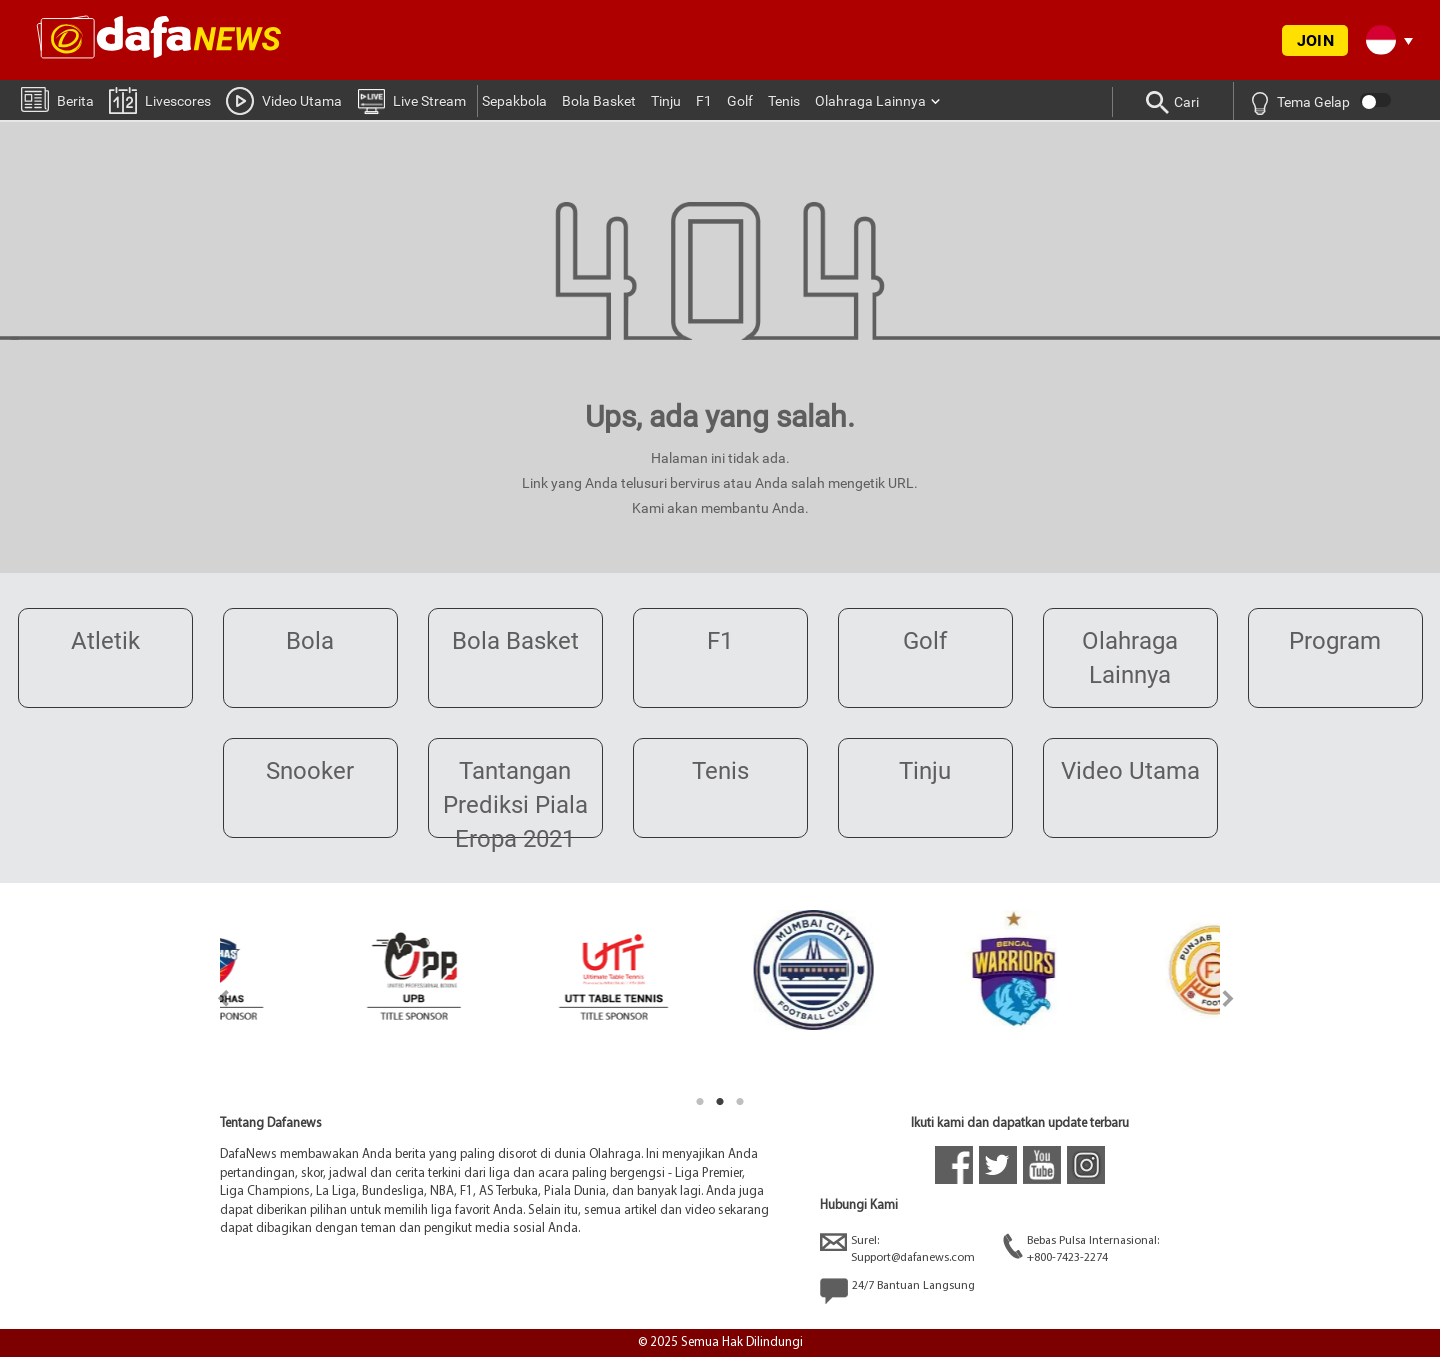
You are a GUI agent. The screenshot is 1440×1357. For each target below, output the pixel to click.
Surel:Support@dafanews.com (897, 1248)
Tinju (666, 101)
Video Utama (284, 100)
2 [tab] (720, 1102)
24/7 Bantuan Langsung (897, 1291)
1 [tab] (700, 1102)
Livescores (160, 99)
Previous (211, 998)
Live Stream (411, 100)
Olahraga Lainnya (870, 101)
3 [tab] (740, 1102)
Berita (57, 98)
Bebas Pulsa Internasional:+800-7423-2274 (1081, 1248)
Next (1228, 998)
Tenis (784, 101)
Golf (740, 101)
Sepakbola (514, 101)
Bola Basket (599, 101)
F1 (704, 101)
